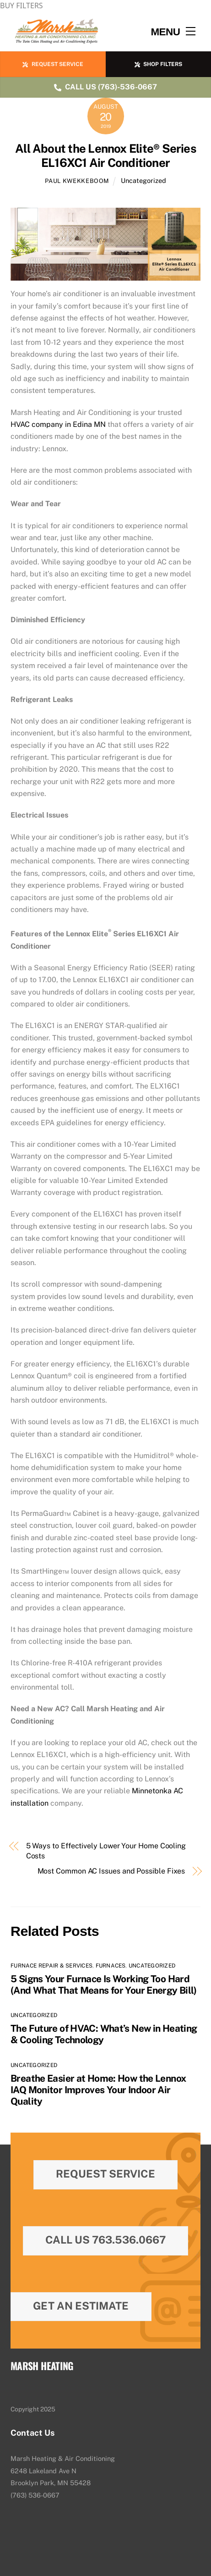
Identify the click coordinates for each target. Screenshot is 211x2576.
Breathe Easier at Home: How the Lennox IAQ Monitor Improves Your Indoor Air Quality (98, 2090)
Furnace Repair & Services (51, 1965)
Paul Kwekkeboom (77, 180)
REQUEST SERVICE (52, 64)
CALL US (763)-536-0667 (105, 87)
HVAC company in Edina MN (58, 424)
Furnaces (111, 1965)
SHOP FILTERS (158, 64)
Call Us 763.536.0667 (105, 2239)
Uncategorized (143, 180)
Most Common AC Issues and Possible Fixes (111, 1871)
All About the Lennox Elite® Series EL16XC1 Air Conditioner (105, 156)
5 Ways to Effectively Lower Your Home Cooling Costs (106, 1850)
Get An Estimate (81, 2306)
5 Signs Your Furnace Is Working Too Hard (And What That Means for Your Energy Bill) (104, 1984)
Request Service (105, 2173)
